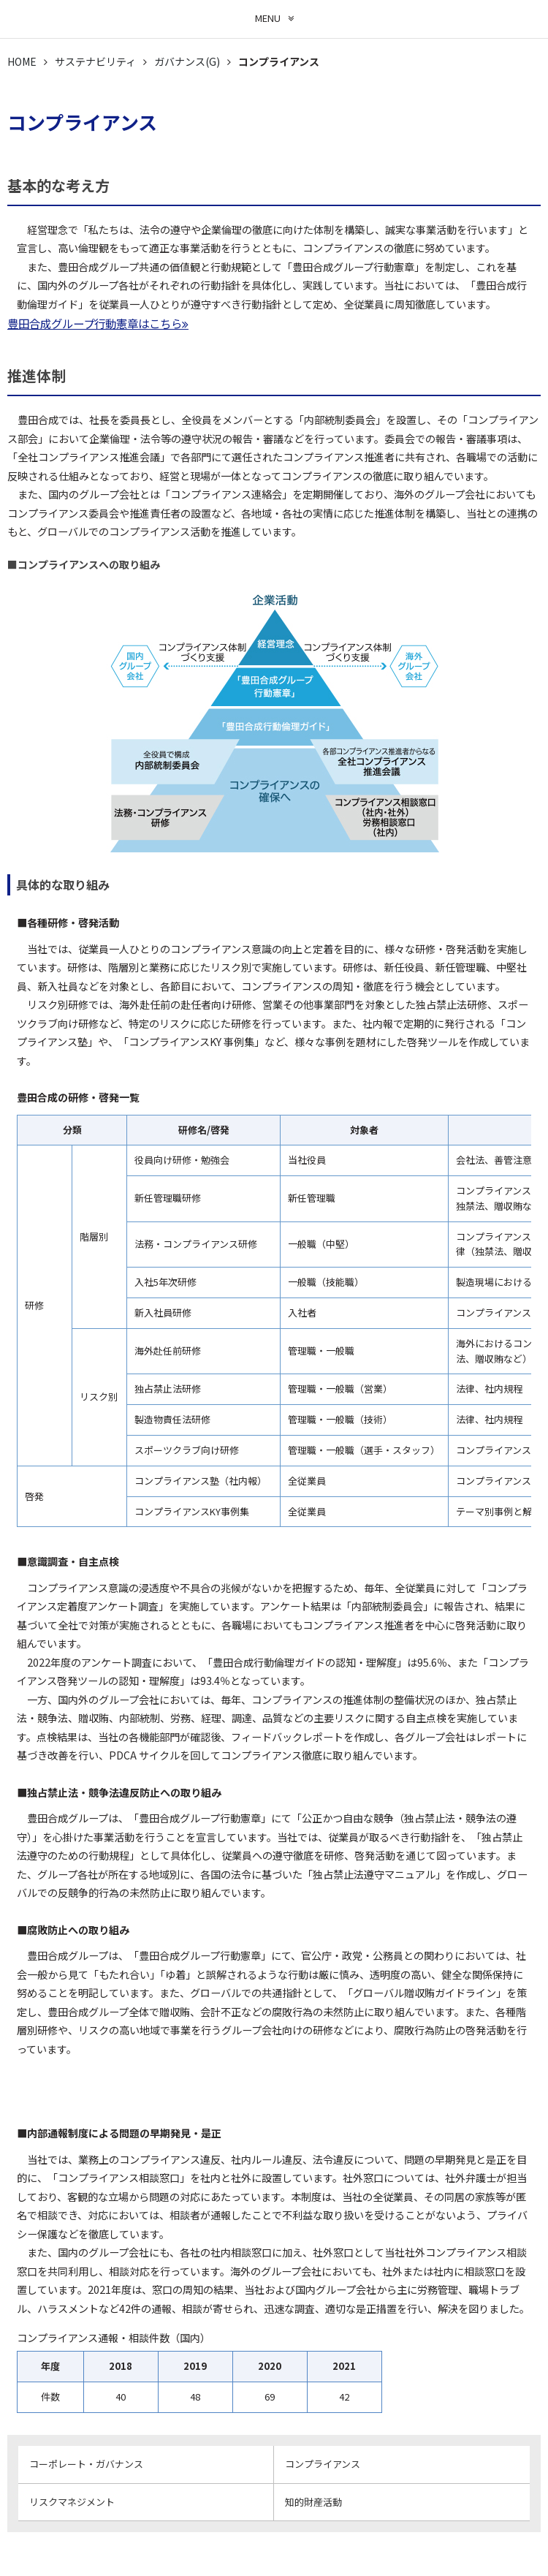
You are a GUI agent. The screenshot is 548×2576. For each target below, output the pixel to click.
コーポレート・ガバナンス (86, 2464)
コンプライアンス (322, 2464)
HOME (22, 61)
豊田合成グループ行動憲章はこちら (94, 323)
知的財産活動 (313, 2502)
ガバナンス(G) (187, 61)
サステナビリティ (95, 61)
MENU (268, 18)
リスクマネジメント (72, 2502)
